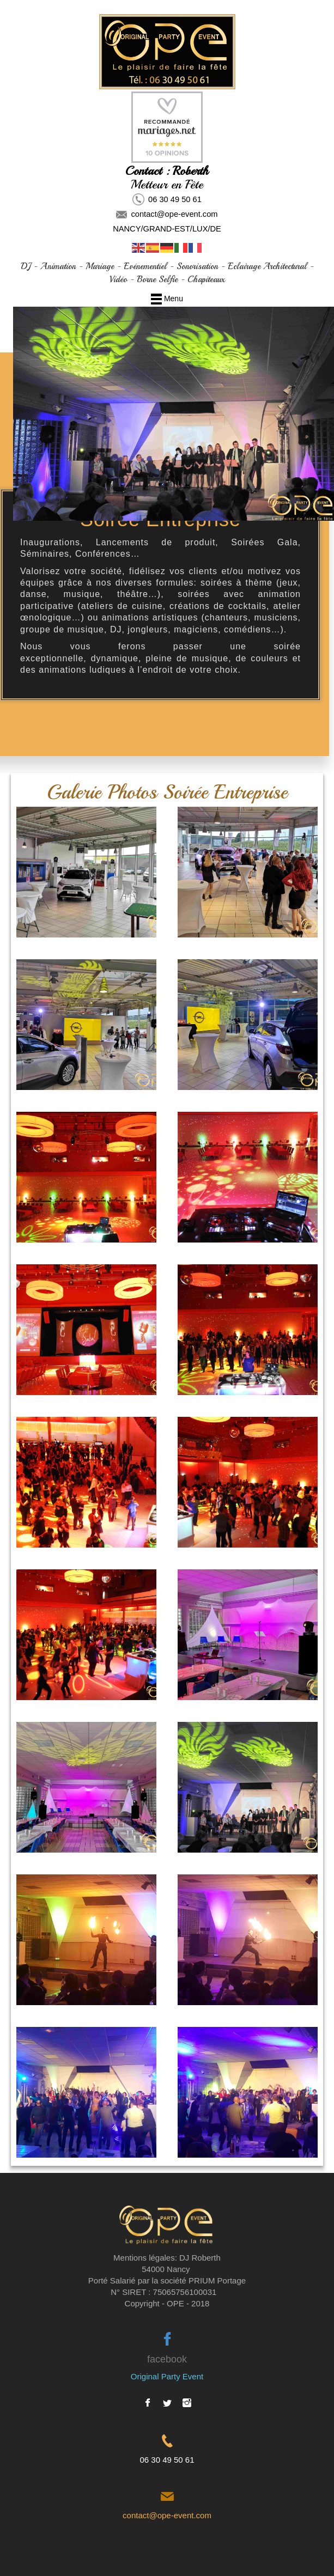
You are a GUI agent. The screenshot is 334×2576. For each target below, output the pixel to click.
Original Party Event (167, 2376)
